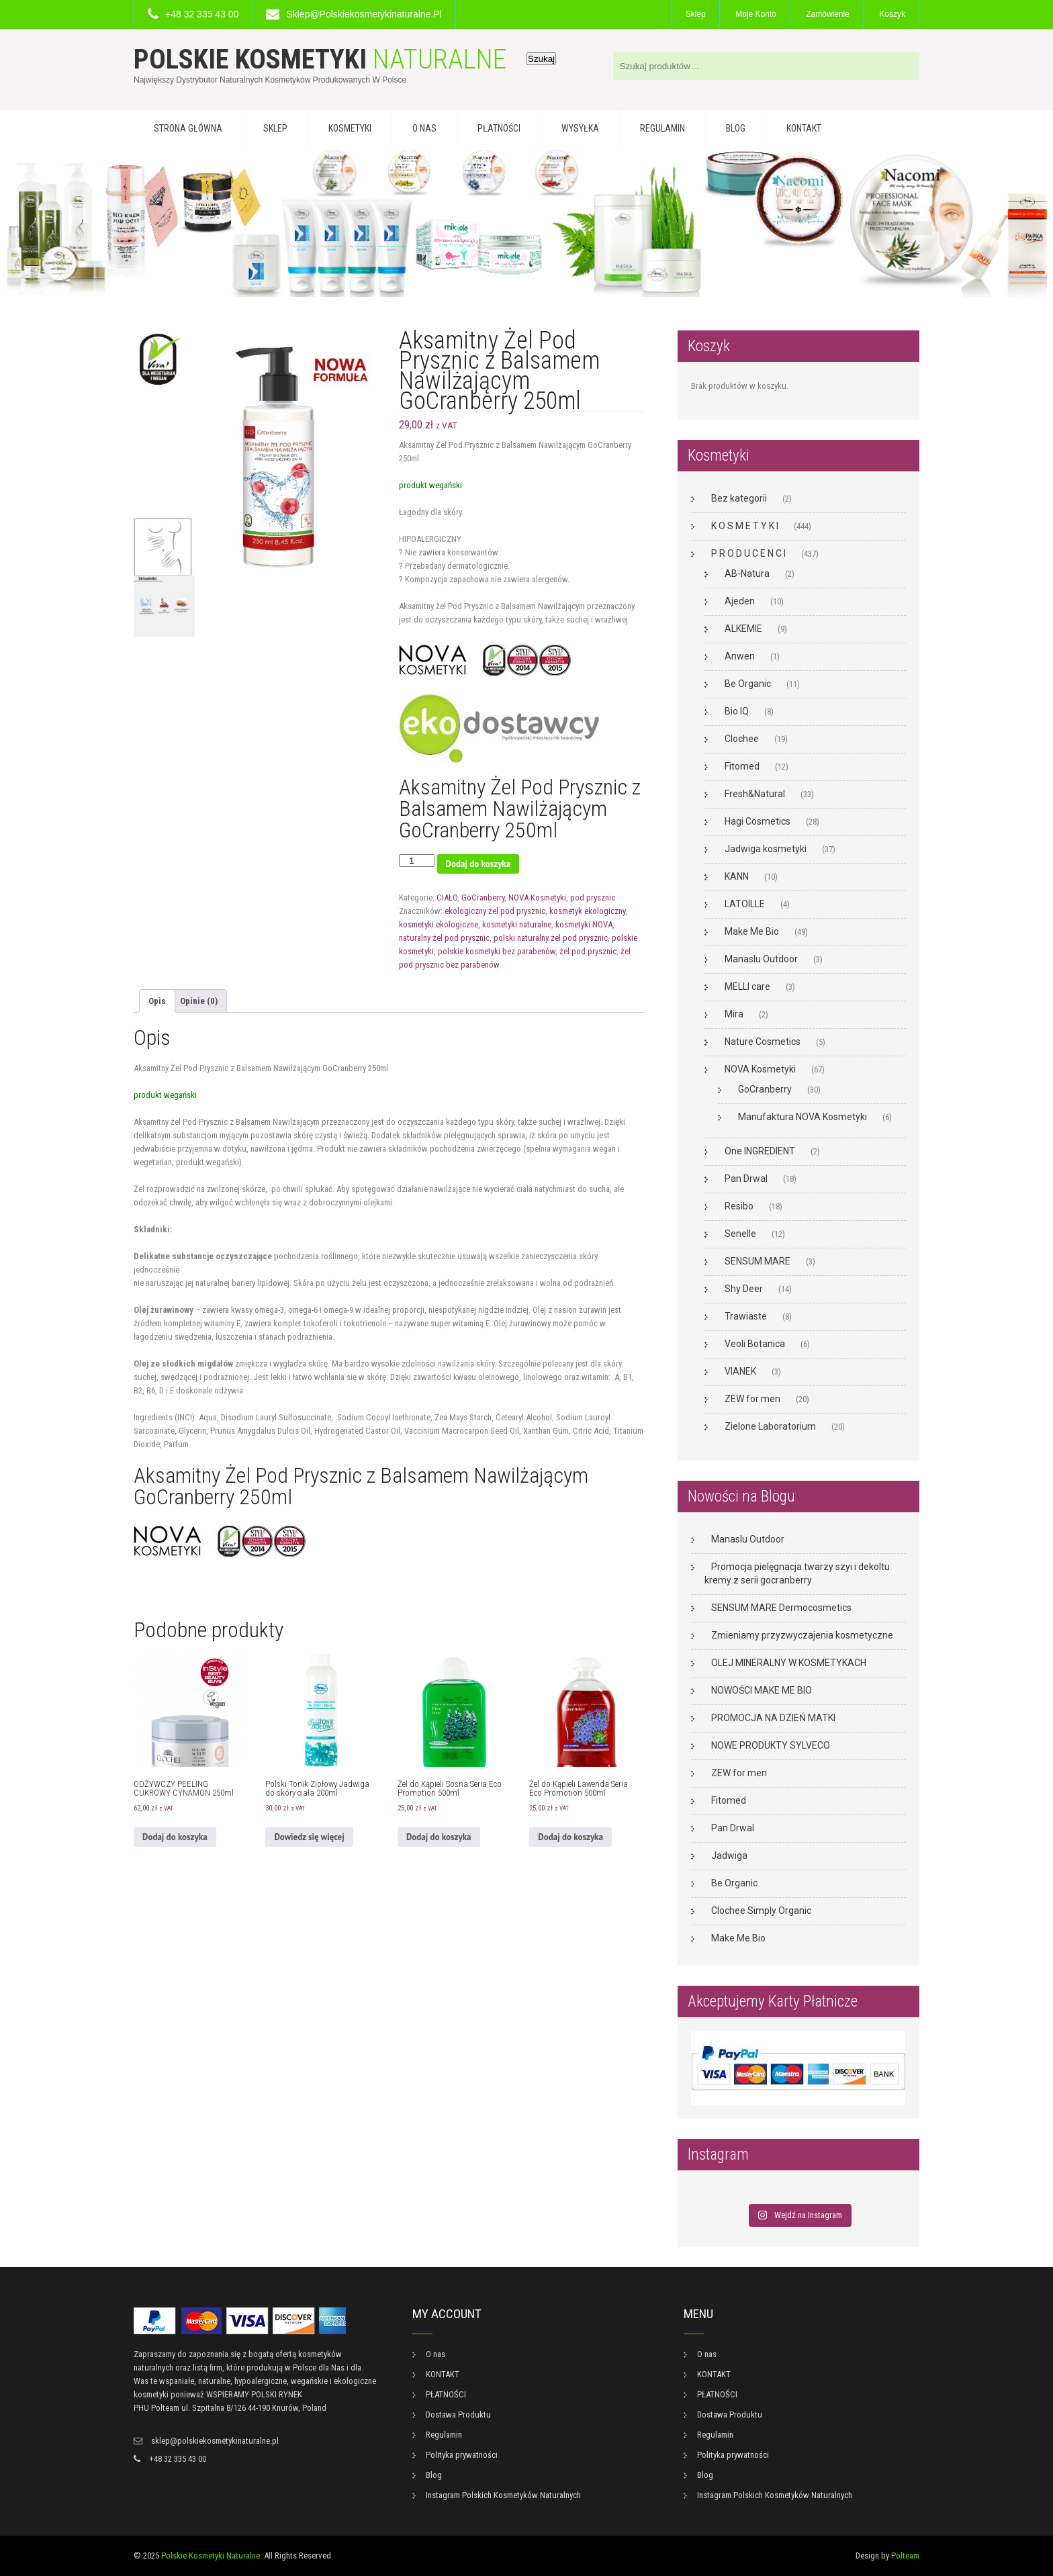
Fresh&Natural (755, 793)
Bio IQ (737, 711)
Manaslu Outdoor (761, 959)
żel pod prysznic (587, 951)
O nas (424, 128)
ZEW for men (752, 1398)
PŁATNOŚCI (498, 128)
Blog (735, 128)
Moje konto (755, 14)
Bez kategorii (739, 498)
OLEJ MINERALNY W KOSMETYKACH (788, 1662)
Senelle (740, 1233)
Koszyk (892, 14)
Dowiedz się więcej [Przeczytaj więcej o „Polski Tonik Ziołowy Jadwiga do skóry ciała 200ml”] (309, 1837)
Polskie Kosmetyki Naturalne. (211, 2555)
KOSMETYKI (349, 128)
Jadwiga (729, 1855)
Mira (734, 1014)
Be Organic (748, 683)
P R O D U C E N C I (748, 553)
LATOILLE (745, 904)
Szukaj (541, 59)
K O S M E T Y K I (744, 525)
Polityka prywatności (462, 2455)
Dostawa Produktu (458, 2414)
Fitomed (742, 766)
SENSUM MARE (757, 1261)
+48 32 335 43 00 (201, 14)
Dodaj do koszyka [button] (175, 1837)
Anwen (740, 656)
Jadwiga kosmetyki (766, 848)
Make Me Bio (752, 931)
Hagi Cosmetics (757, 821)
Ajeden (740, 601)
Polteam (905, 2555)
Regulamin (662, 128)
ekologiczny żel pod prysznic (495, 911)
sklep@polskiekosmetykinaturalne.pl (363, 14)
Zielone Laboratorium (770, 1426)
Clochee (742, 738)
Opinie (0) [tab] (199, 1001)
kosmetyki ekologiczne (438, 924)
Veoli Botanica (755, 1343)
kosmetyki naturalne (516, 924)
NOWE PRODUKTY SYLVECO (770, 1745)
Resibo (739, 1206)
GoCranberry (482, 897)
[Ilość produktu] (416, 860)
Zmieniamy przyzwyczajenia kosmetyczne (802, 1635)
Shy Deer (744, 1288)
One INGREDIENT (760, 1151)
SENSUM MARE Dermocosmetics (781, 1607)
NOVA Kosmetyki (537, 897)
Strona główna (188, 128)
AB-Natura (747, 573)
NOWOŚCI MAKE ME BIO (761, 1690)
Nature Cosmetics (762, 1041)
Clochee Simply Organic (761, 1910)
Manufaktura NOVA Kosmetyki (802, 1116)
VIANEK (740, 1371)
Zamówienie (828, 14)
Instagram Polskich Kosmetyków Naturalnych (503, 2495)
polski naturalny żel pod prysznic (551, 938)
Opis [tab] (157, 1001)
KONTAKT (803, 128)
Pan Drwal (746, 1178)
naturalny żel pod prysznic (444, 938)
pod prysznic (592, 897)
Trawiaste (746, 1316)
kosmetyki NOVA (583, 924)
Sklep (696, 14)
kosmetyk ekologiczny (587, 911)
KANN (737, 876)
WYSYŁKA (580, 128)
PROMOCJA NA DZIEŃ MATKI (773, 1717)
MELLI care (747, 986)
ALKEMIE (743, 628)
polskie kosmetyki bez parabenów (496, 951)
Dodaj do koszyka (478, 864)
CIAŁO (447, 897)
